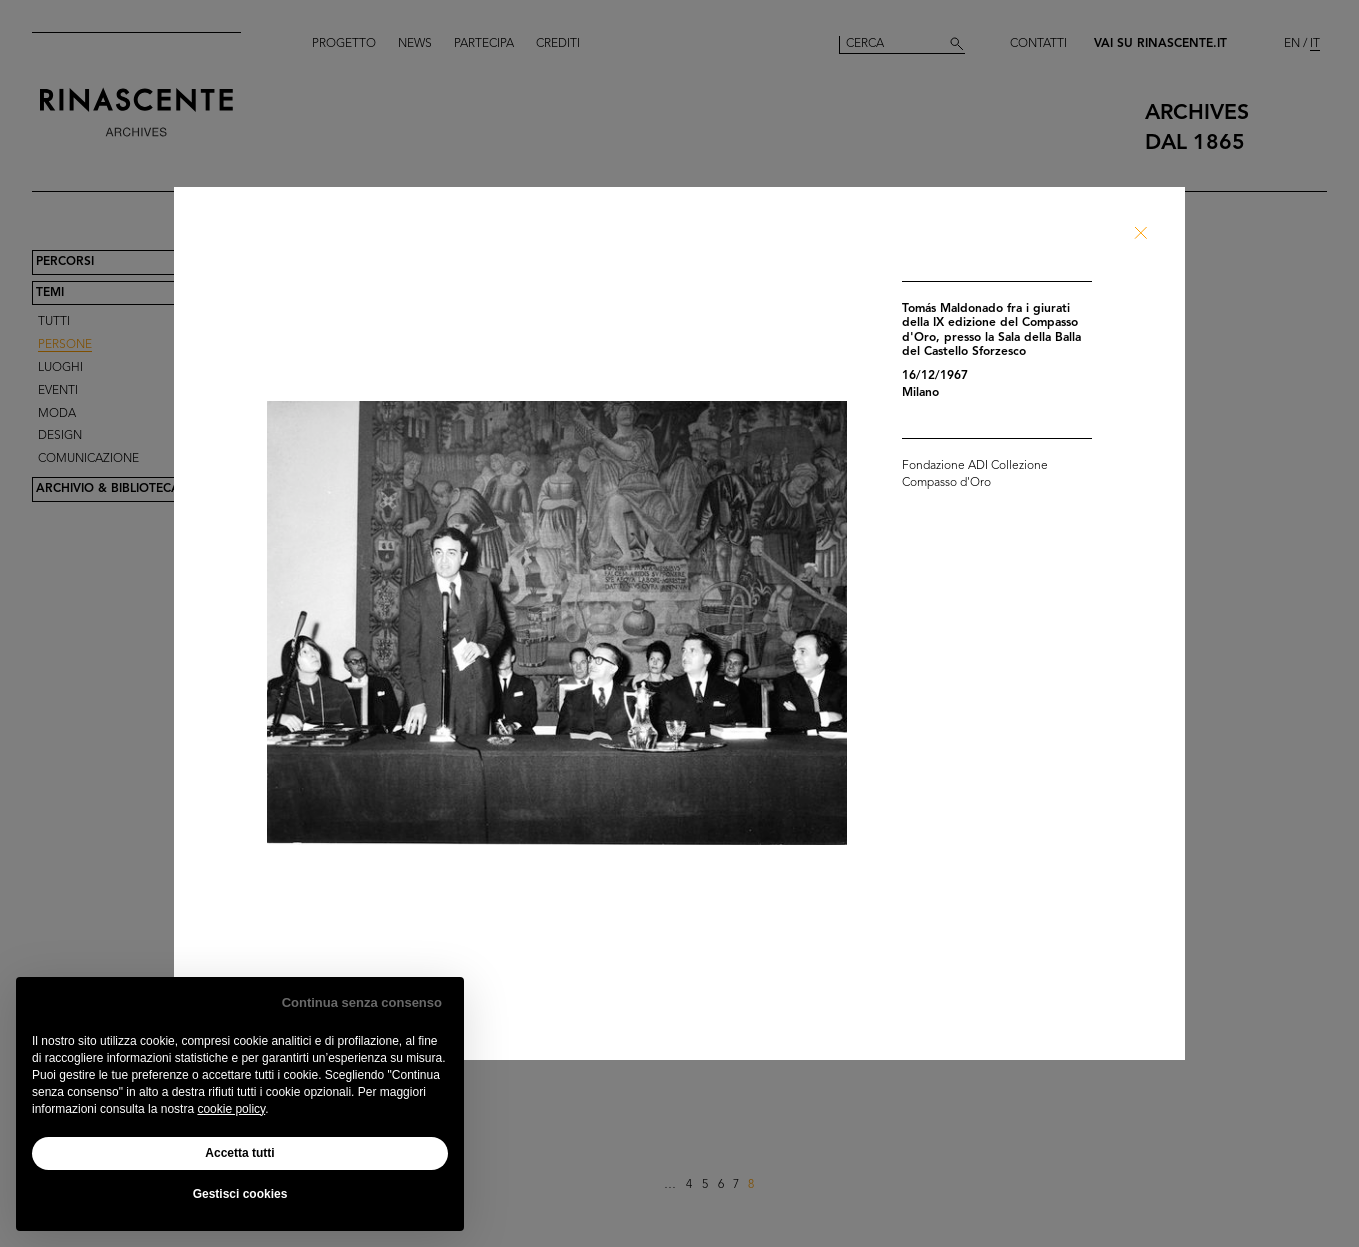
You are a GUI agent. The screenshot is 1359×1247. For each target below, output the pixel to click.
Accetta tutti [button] (239, 1153)
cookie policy (231, 1109)
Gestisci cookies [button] (240, 1194)
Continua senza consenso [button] (362, 1002)
